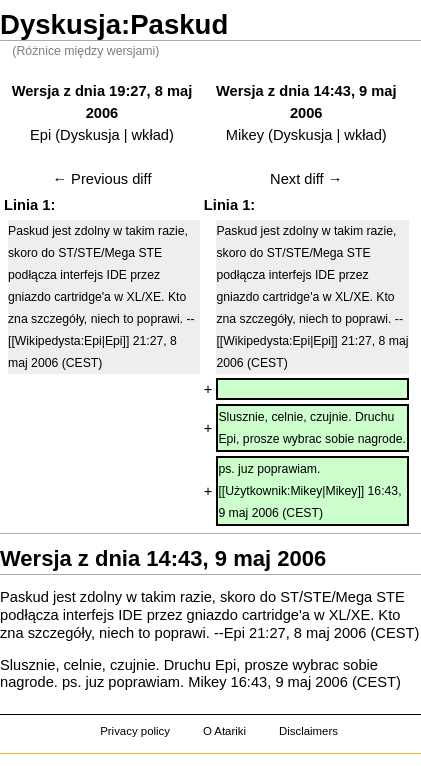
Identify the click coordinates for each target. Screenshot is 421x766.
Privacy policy (135, 731)
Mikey (245, 135)
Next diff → (306, 179)
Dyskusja (89, 135)
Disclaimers (308, 731)
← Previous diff (101, 179)
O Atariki (224, 731)
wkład (150, 135)
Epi (40, 135)
